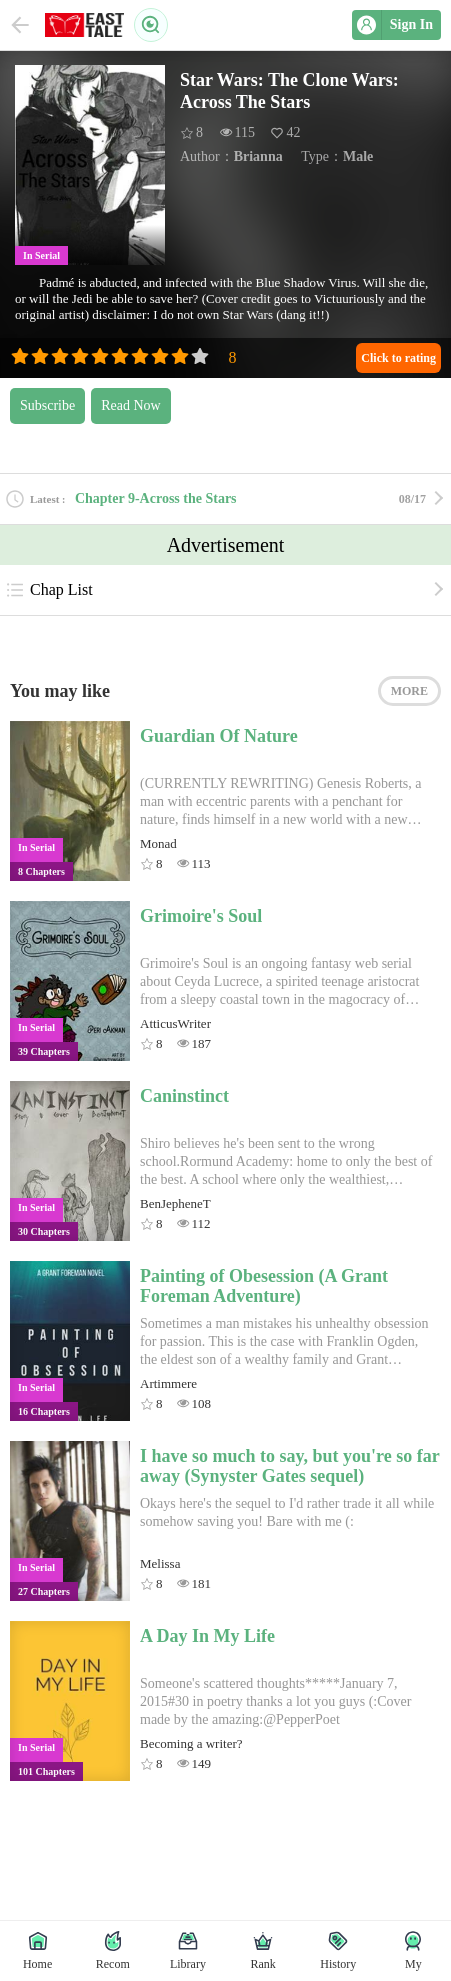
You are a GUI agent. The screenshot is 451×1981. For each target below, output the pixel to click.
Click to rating (398, 358)
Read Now (131, 405)
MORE (409, 691)
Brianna (258, 156)
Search (151, 25)
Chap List (49, 590)
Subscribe (47, 405)
